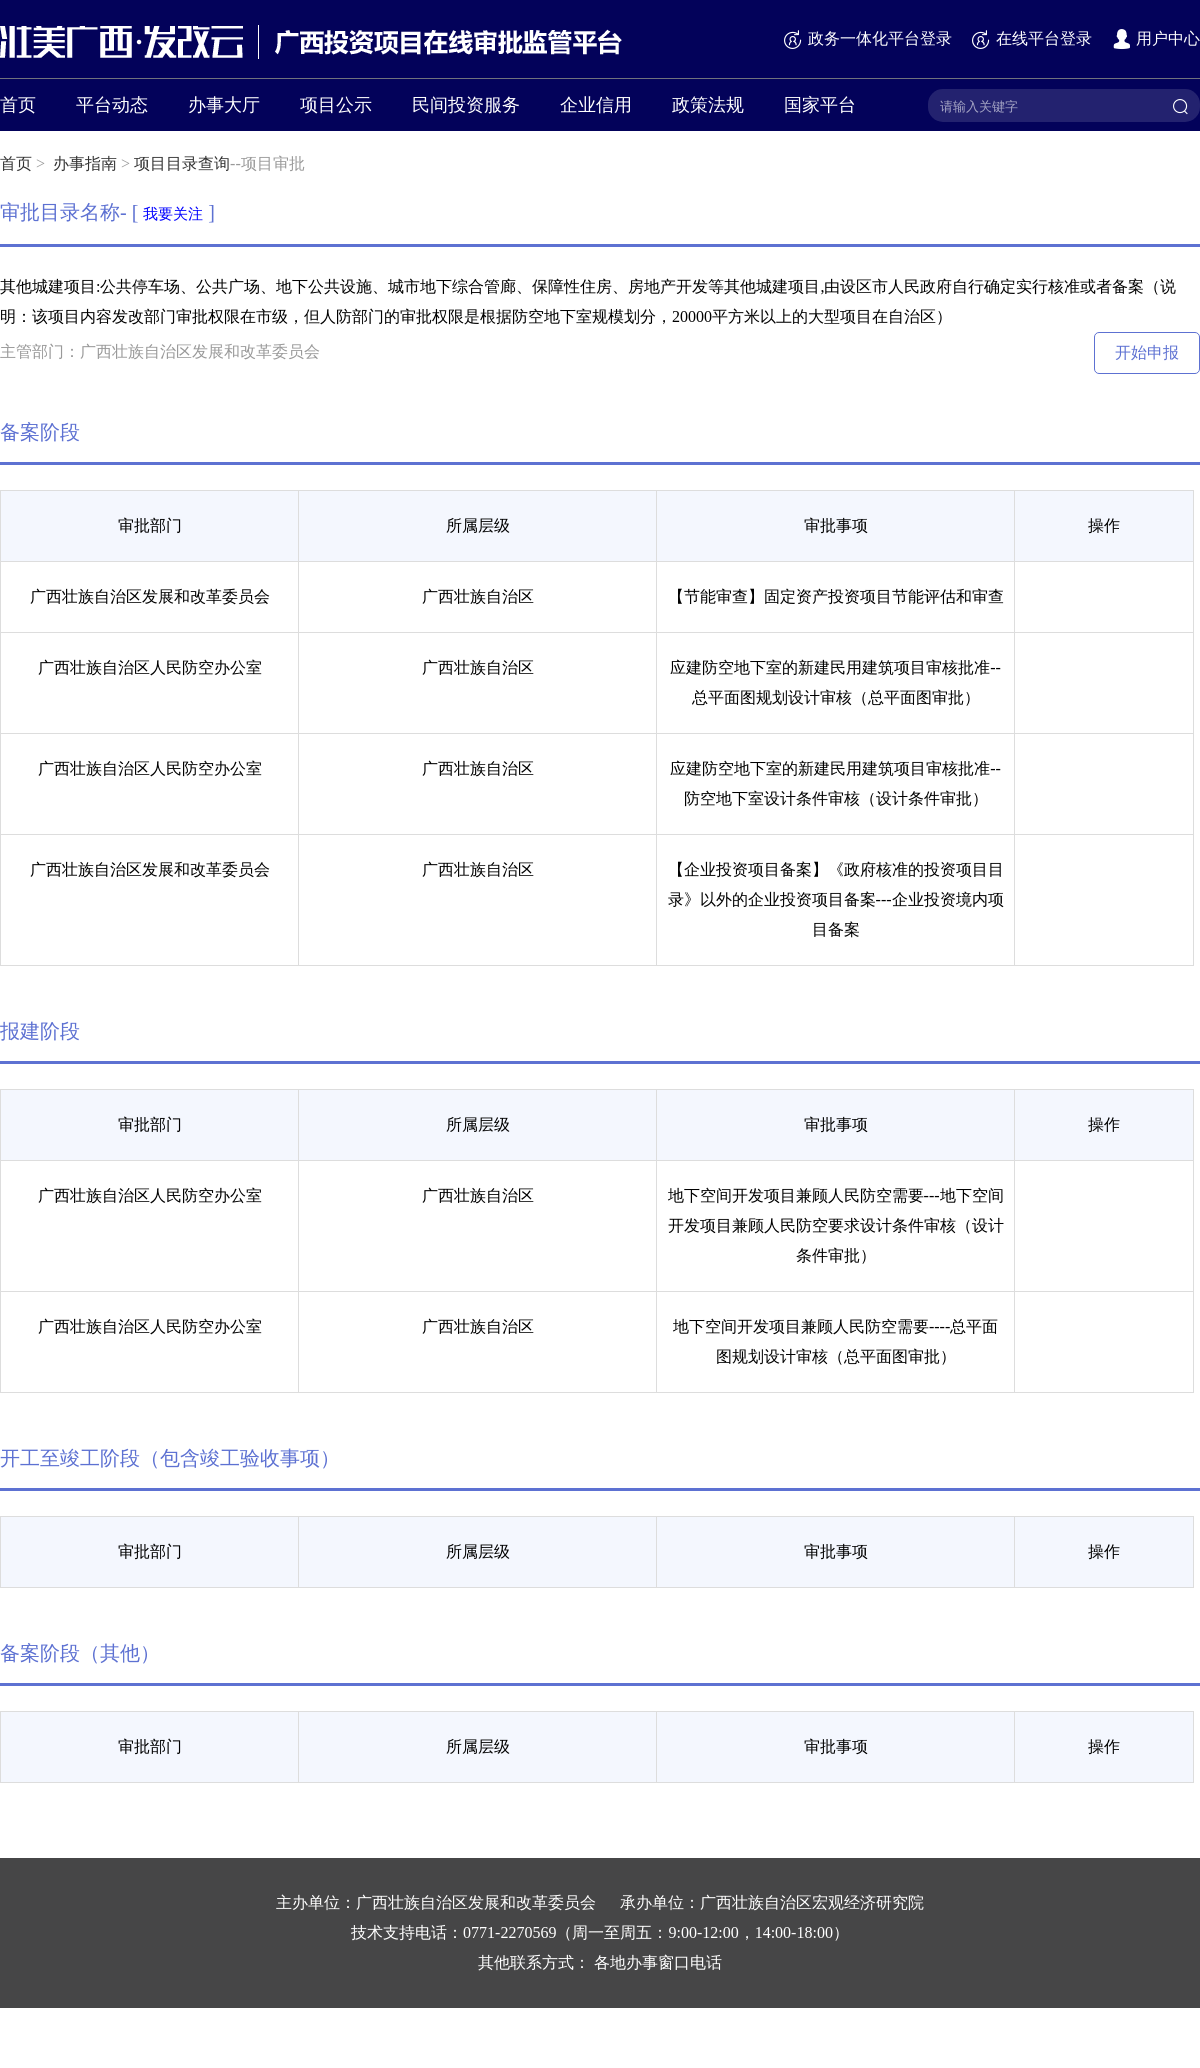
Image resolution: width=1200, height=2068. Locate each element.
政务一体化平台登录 (867, 38)
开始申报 (1147, 352)
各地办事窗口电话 (658, 1962)
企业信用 (596, 105)
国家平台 (820, 105)
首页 (18, 105)
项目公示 (336, 105)
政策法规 (708, 105)
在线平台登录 (1031, 38)
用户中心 (1155, 38)
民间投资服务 (466, 105)
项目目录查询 (182, 163)
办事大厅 (224, 105)
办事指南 (85, 163)
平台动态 (112, 105)
